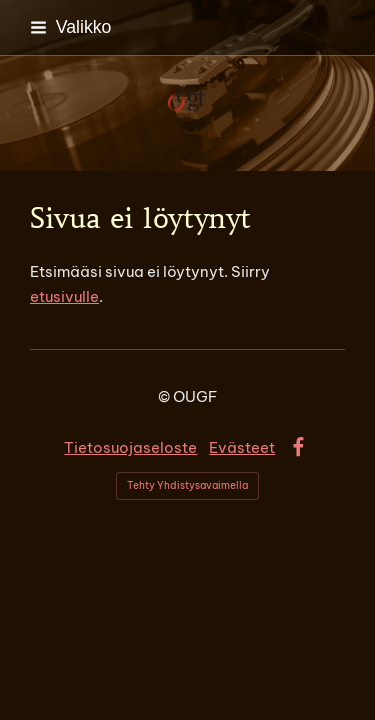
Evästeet (242, 447)
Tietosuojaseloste (130, 447)
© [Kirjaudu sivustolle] (165, 396)
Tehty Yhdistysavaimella (187, 485)
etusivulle (64, 296)
